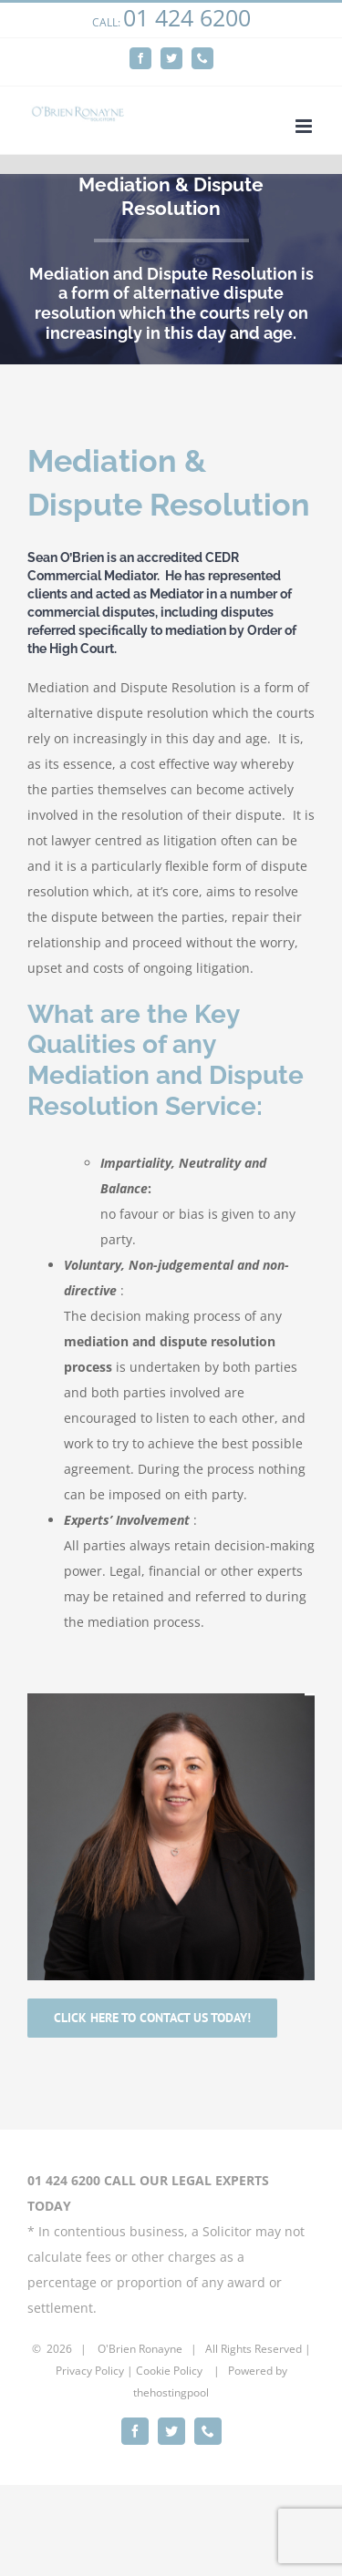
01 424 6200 (187, 17)
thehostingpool (171, 2392)
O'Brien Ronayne (140, 2348)
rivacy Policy (93, 2370)
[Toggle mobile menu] (305, 126)
